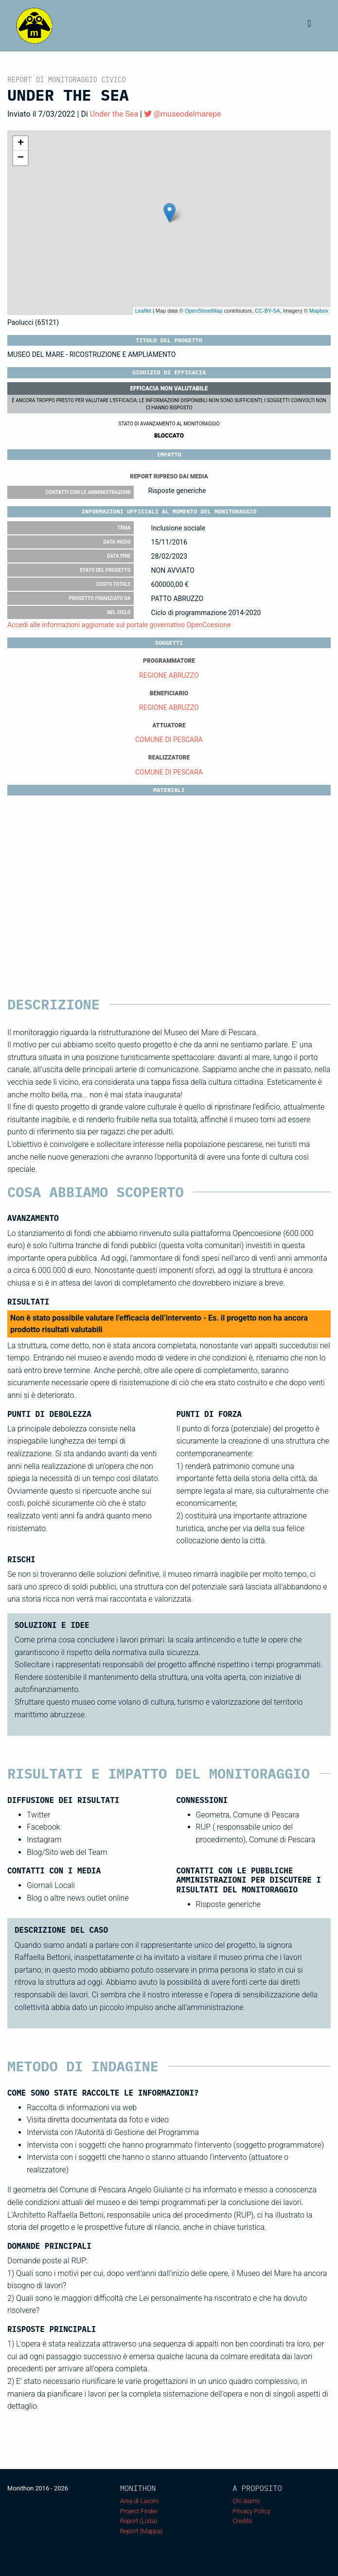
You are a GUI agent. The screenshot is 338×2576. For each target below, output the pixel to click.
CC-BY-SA (267, 311)
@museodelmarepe (182, 114)
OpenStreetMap (204, 311)
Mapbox (318, 311)
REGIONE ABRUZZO (169, 675)
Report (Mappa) (141, 2531)
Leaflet (143, 311)
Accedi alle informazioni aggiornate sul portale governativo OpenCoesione (119, 625)
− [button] (21, 158)
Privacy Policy (251, 2511)
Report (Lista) (138, 2520)
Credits (242, 2520)
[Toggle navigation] (309, 25)
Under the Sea (114, 114)
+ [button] (21, 143)
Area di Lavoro (139, 2501)
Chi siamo (246, 2501)
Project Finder (139, 2511)
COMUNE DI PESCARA (169, 739)
